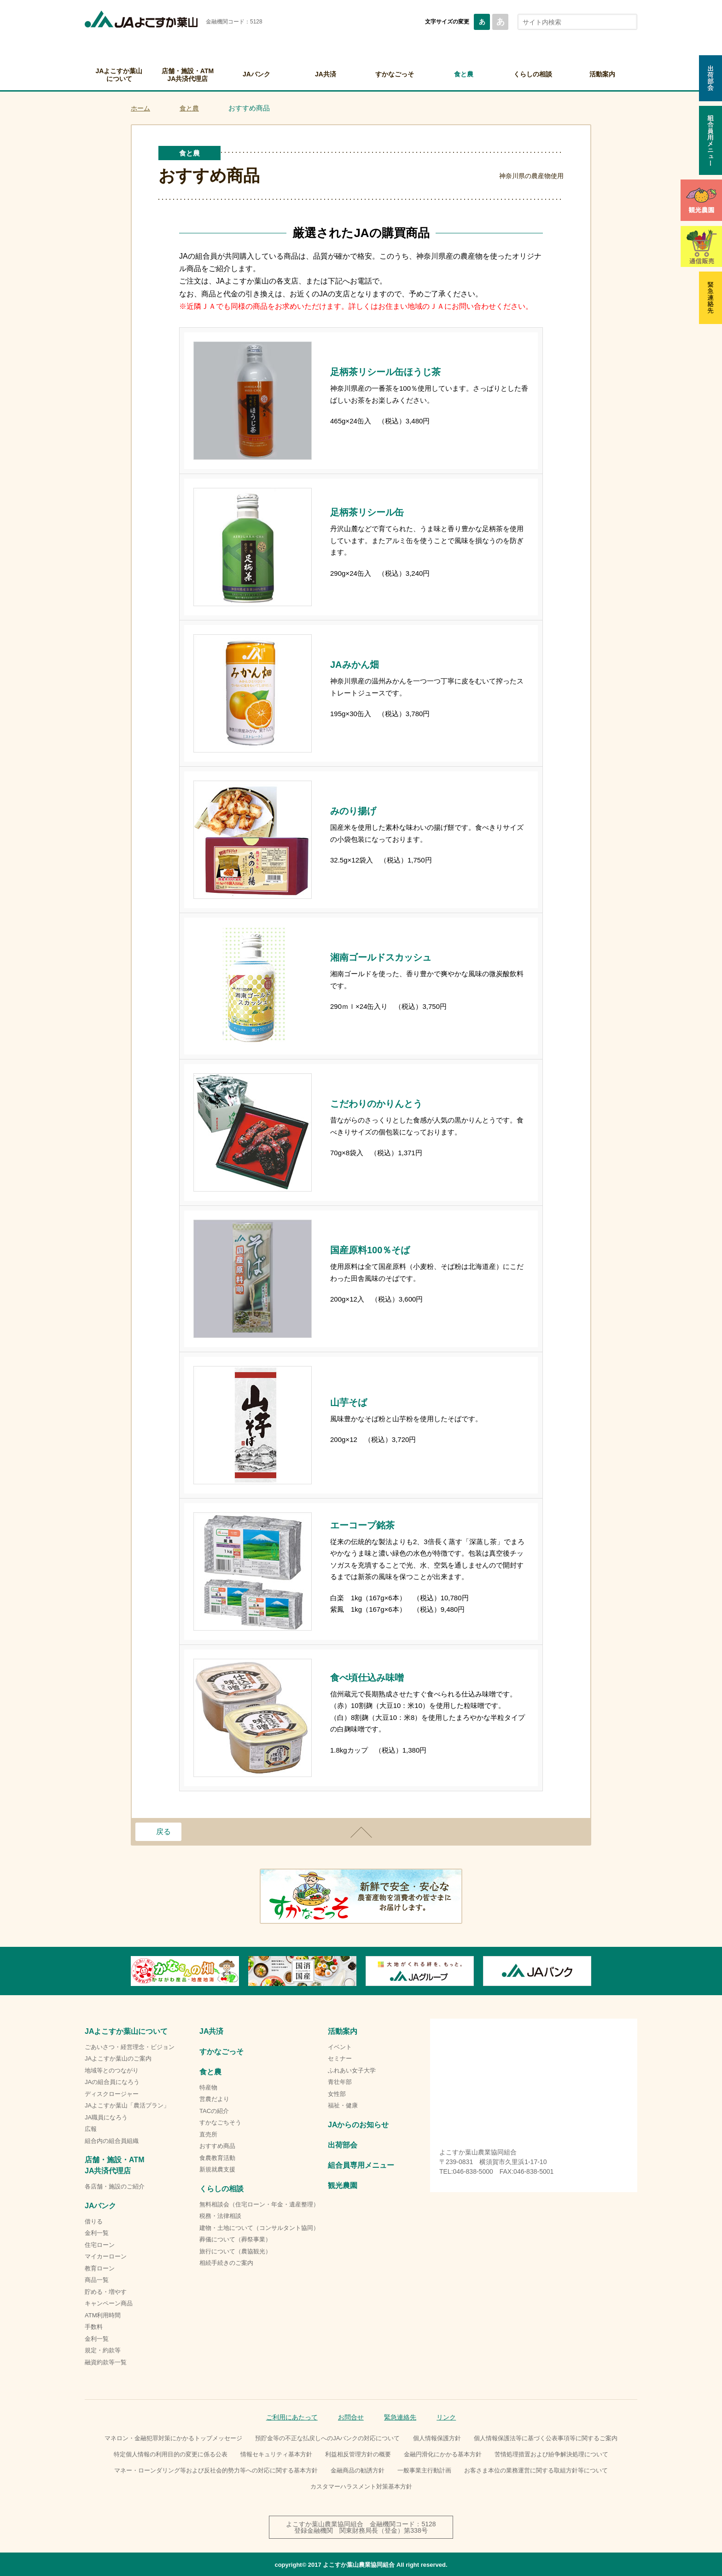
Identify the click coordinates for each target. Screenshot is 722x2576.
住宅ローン (100, 2244)
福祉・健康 (343, 2105)
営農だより (214, 2099)
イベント (340, 2046)
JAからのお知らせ (358, 2125)
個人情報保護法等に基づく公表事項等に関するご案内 (545, 2438)
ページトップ (361, 1832)
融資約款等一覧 (106, 2362)
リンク (446, 2417)
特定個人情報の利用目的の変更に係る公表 (170, 2454)
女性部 (337, 2093)
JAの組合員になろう (112, 2081)
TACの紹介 (214, 2110)
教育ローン (100, 2268)
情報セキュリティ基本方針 (276, 2454)
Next (591, 1971)
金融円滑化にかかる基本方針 (443, 2454)
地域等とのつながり (112, 2070)
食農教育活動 (217, 2157)
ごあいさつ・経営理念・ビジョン (130, 2046)
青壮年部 (340, 2081)
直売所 (208, 2134)
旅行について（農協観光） (235, 2251)
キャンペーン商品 (109, 2303)
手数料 (94, 2326)
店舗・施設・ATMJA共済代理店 (188, 74)
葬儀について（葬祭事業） (235, 2239)
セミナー (340, 2058)
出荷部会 (342, 2145)
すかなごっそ (394, 74)
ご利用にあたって (292, 2417)
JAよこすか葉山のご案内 (118, 2058)
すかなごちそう (220, 2122)
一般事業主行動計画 (424, 2470)
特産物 (208, 2087)
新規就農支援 (217, 2169)
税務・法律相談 (220, 2215)
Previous (131, 1971)
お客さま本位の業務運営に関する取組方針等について (536, 2470)
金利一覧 (97, 2232)
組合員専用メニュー (361, 2165)
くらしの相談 (532, 74)
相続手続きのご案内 (226, 2262)
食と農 (463, 74)
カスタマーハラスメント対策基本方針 (361, 2486)
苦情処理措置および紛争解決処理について (551, 2454)
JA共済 (325, 74)
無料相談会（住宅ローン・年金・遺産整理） (259, 2204)
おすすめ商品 (217, 2145)
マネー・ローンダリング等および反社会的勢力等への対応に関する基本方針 (216, 2470)
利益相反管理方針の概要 (358, 2454)
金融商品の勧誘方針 (357, 2470)
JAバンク (256, 74)
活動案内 (602, 74)
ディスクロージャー (112, 2093)
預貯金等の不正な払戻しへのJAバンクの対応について (327, 2438)
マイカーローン (106, 2256)
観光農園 (342, 2185)
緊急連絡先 (400, 2417)
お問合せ (351, 2417)
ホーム (140, 108)
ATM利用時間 (103, 2315)
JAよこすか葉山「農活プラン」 (127, 2105)
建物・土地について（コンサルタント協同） (259, 2227)
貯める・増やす (106, 2291)
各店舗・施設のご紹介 (115, 2186)
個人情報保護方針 (437, 2438)
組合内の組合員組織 (112, 2140)
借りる (94, 2221)
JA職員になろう (106, 2117)
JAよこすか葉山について (119, 74)
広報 (91, 2128)
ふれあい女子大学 (352, 2070)
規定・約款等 (103, 2350)
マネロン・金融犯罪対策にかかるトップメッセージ (173, 2438)
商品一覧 (97, 2279)
